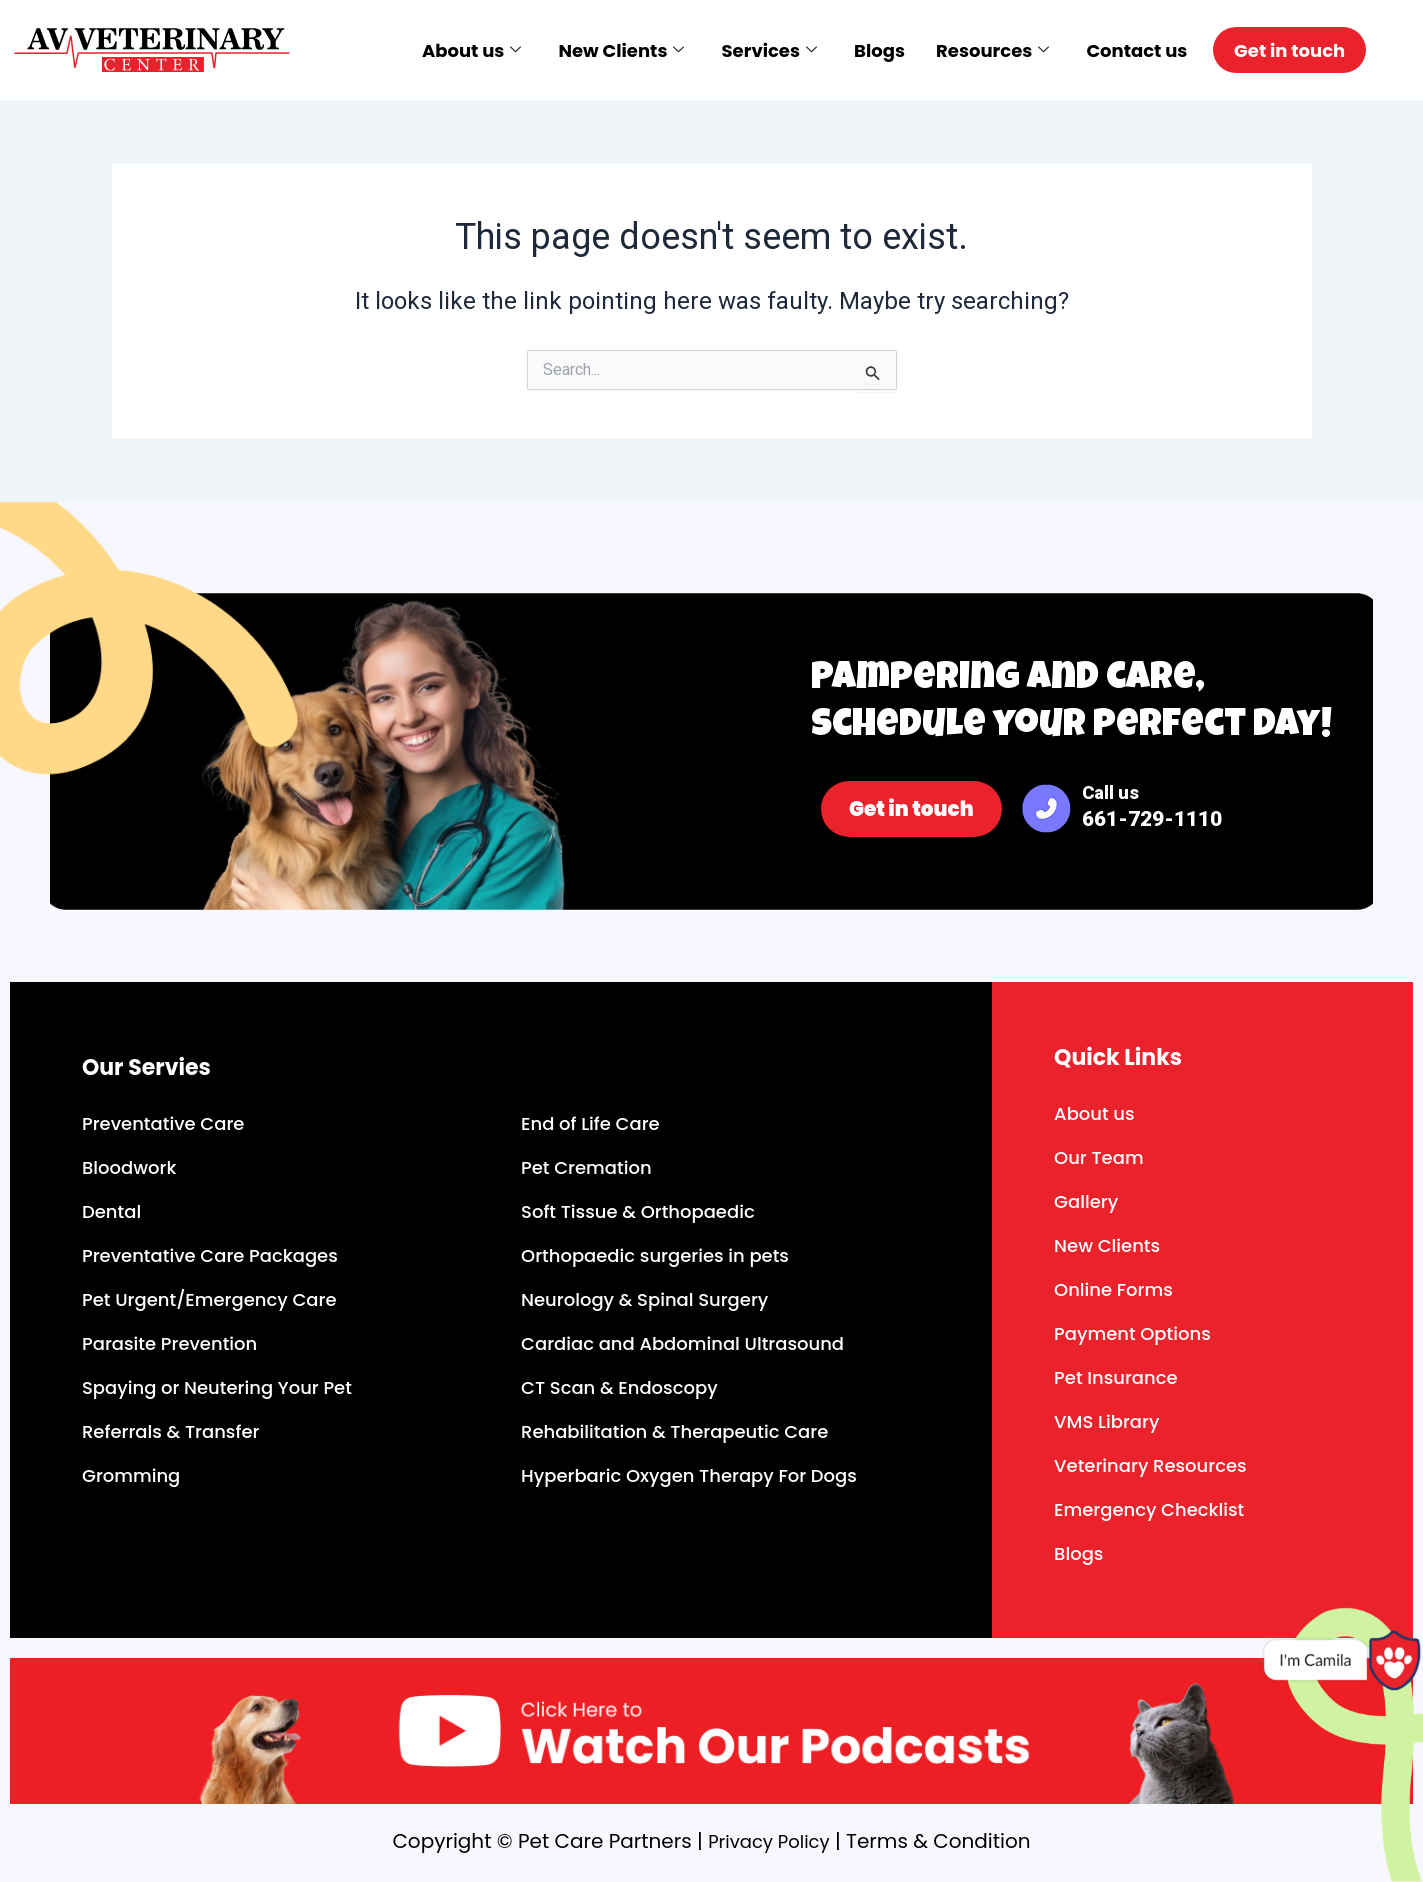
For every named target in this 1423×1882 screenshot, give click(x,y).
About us (450, 50)
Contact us (1120, 50)
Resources (975, 50)
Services (749, 50)
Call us (1152, 806)
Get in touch (1285, 50)
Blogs (861, 50)
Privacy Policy (768, 1841)
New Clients (602, 50)
